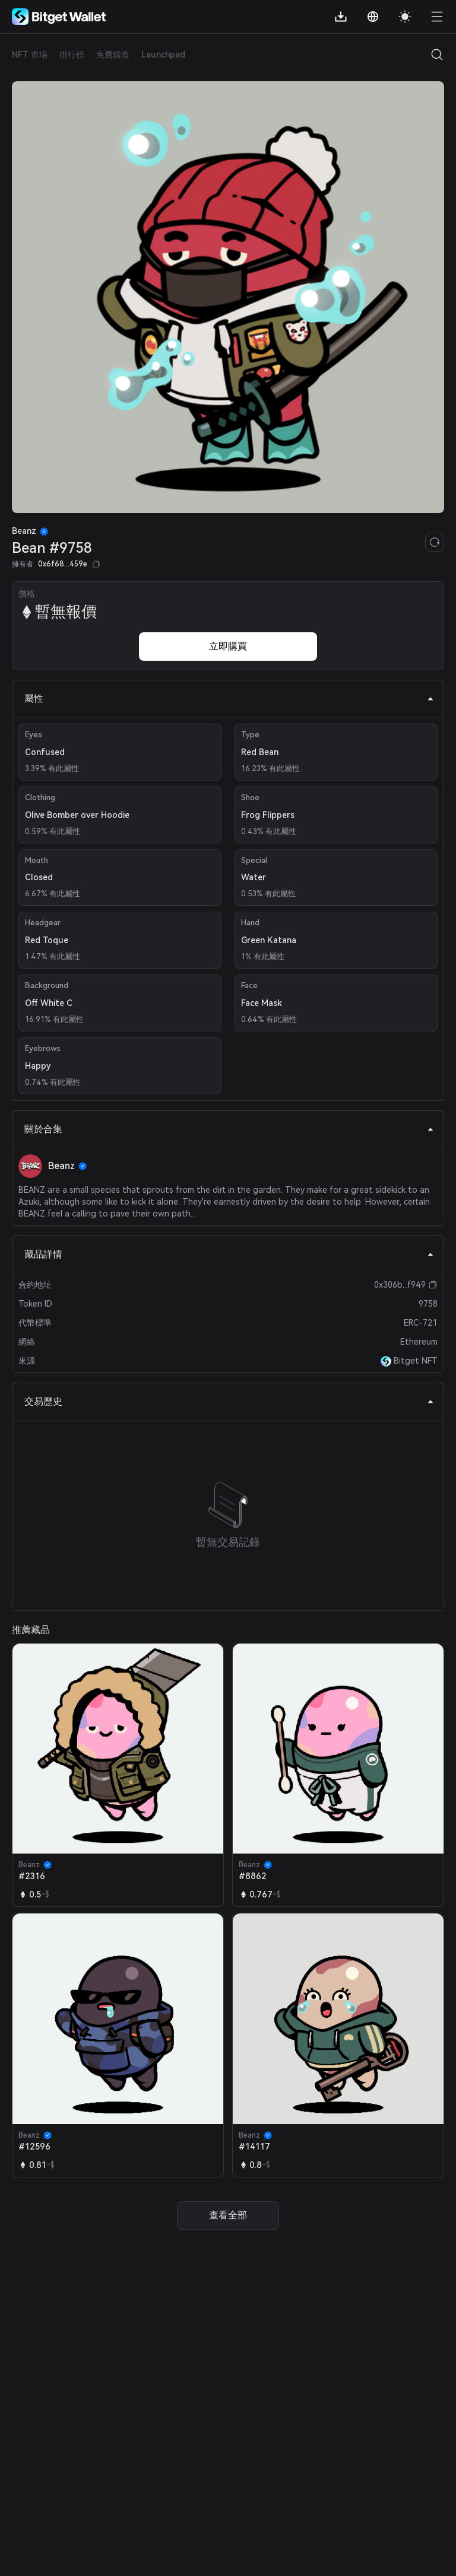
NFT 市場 (30, 54)
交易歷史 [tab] (229, 1401)
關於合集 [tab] (229, 1129)
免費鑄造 (112, 54)
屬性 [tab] (229, 698)
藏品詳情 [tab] (229, 1254)
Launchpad (163, 54)
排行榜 (71, 54)
